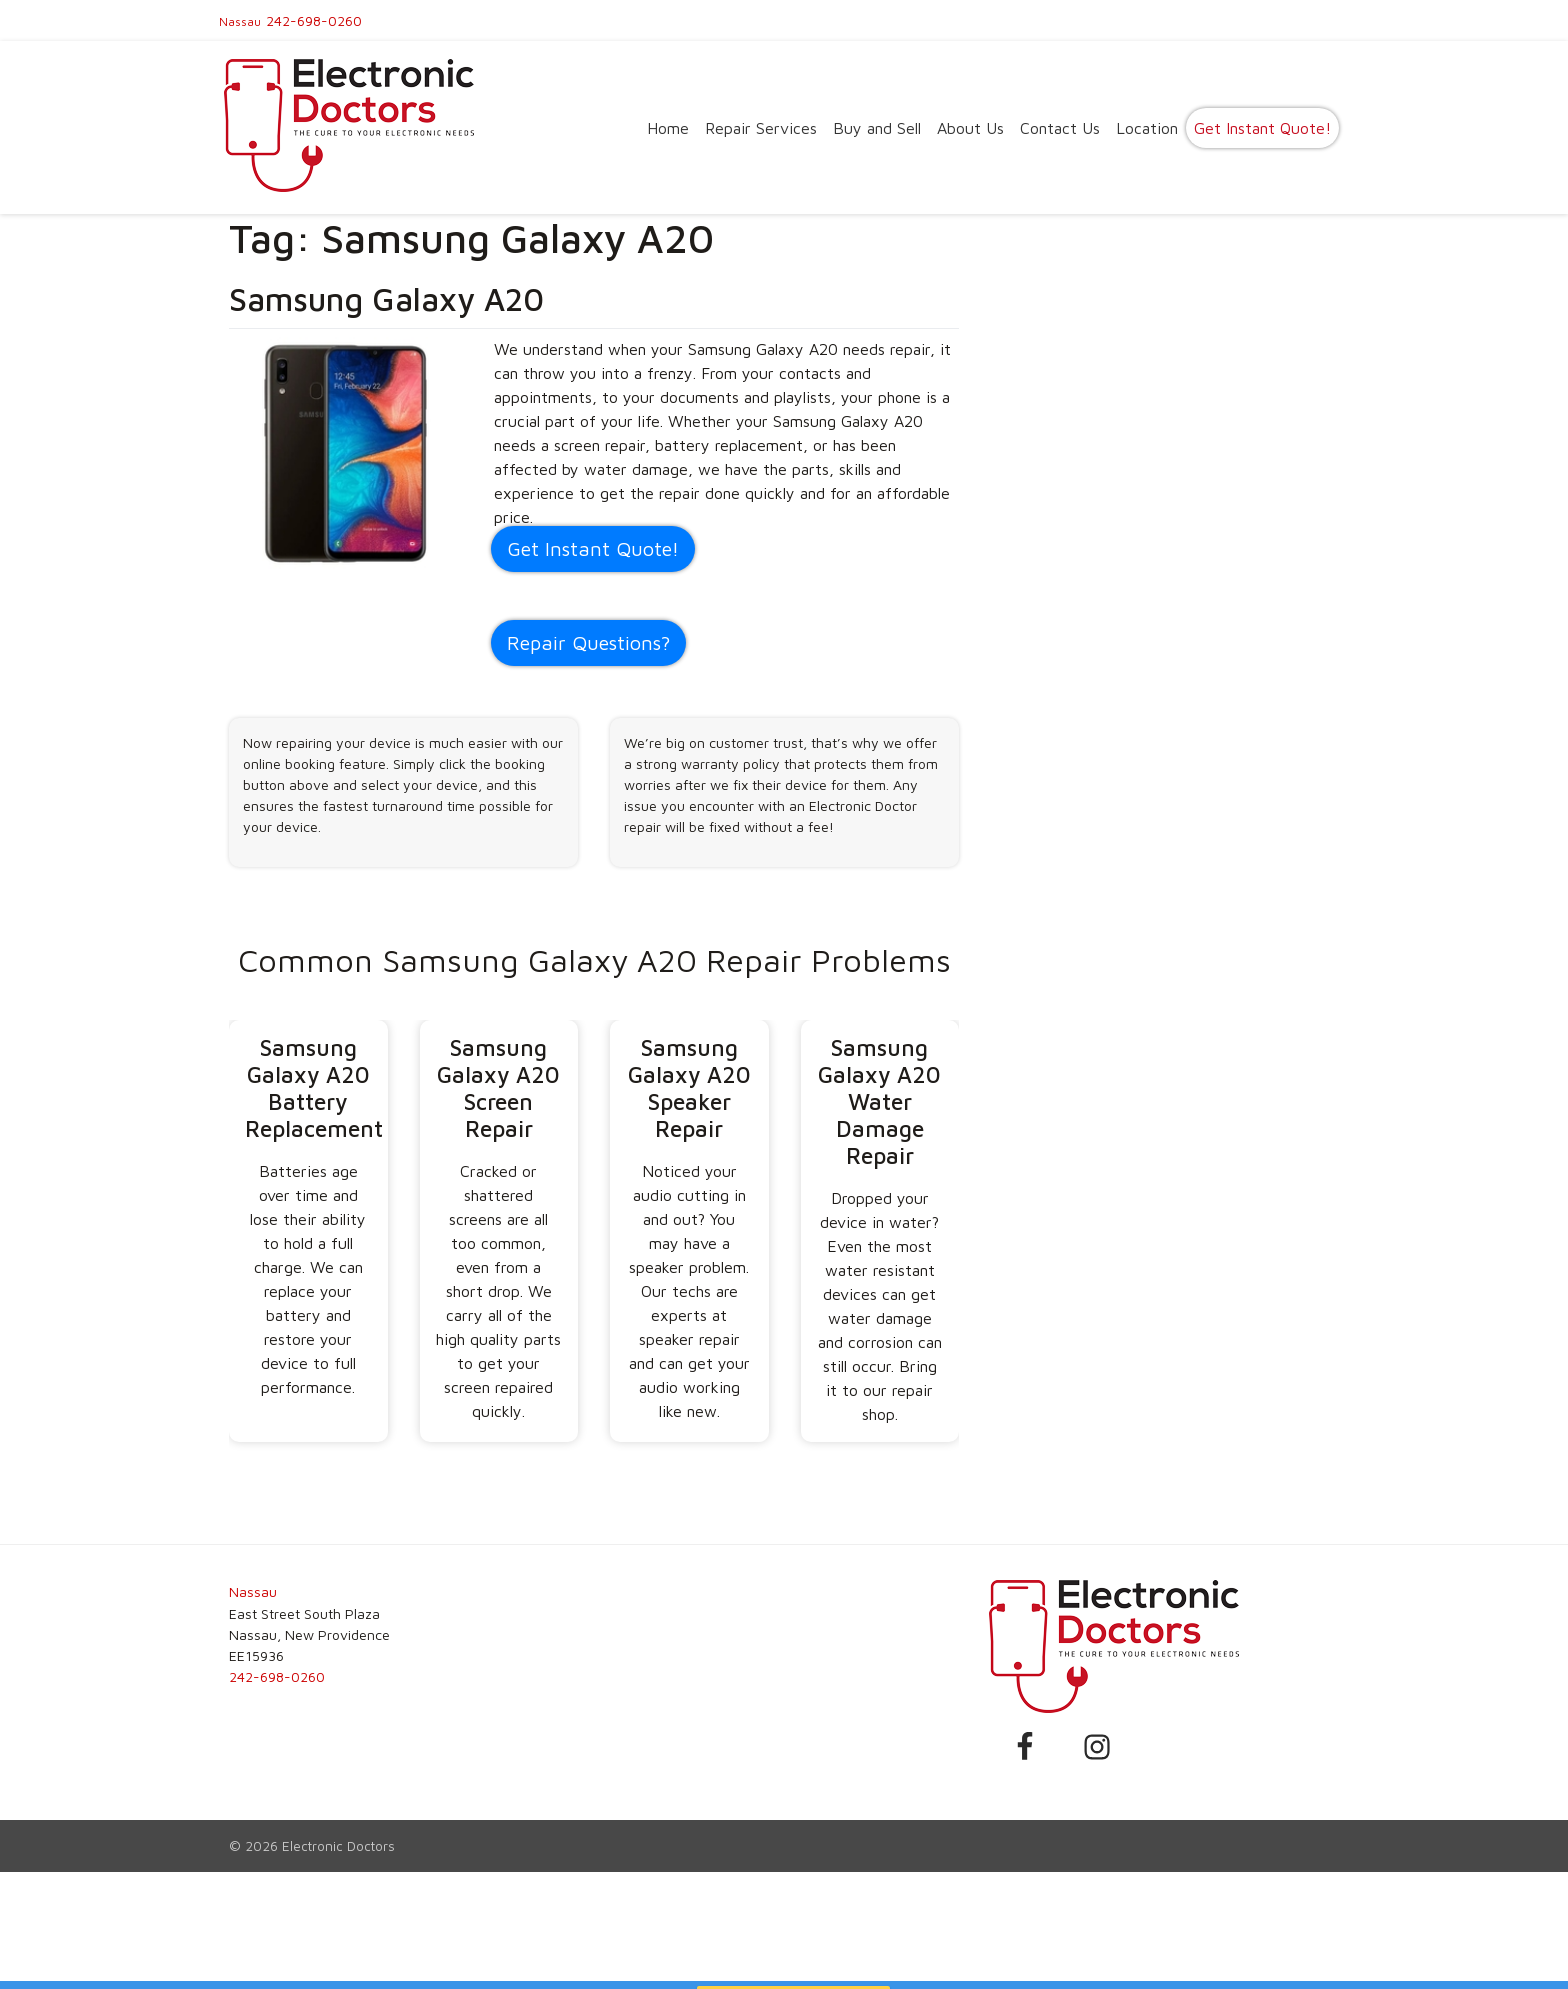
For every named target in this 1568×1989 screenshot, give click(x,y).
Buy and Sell (877, 128)
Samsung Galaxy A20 (386, 299)
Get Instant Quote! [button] (593, 548)
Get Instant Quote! (1262, 128)
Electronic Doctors (338, 1846)
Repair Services (761, 128)
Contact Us (1060, 128)
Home (668, 128)
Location (1147, 128)
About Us (970, 128)
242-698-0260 (314, 20)
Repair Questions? (588, 642)
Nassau (240, 21)
